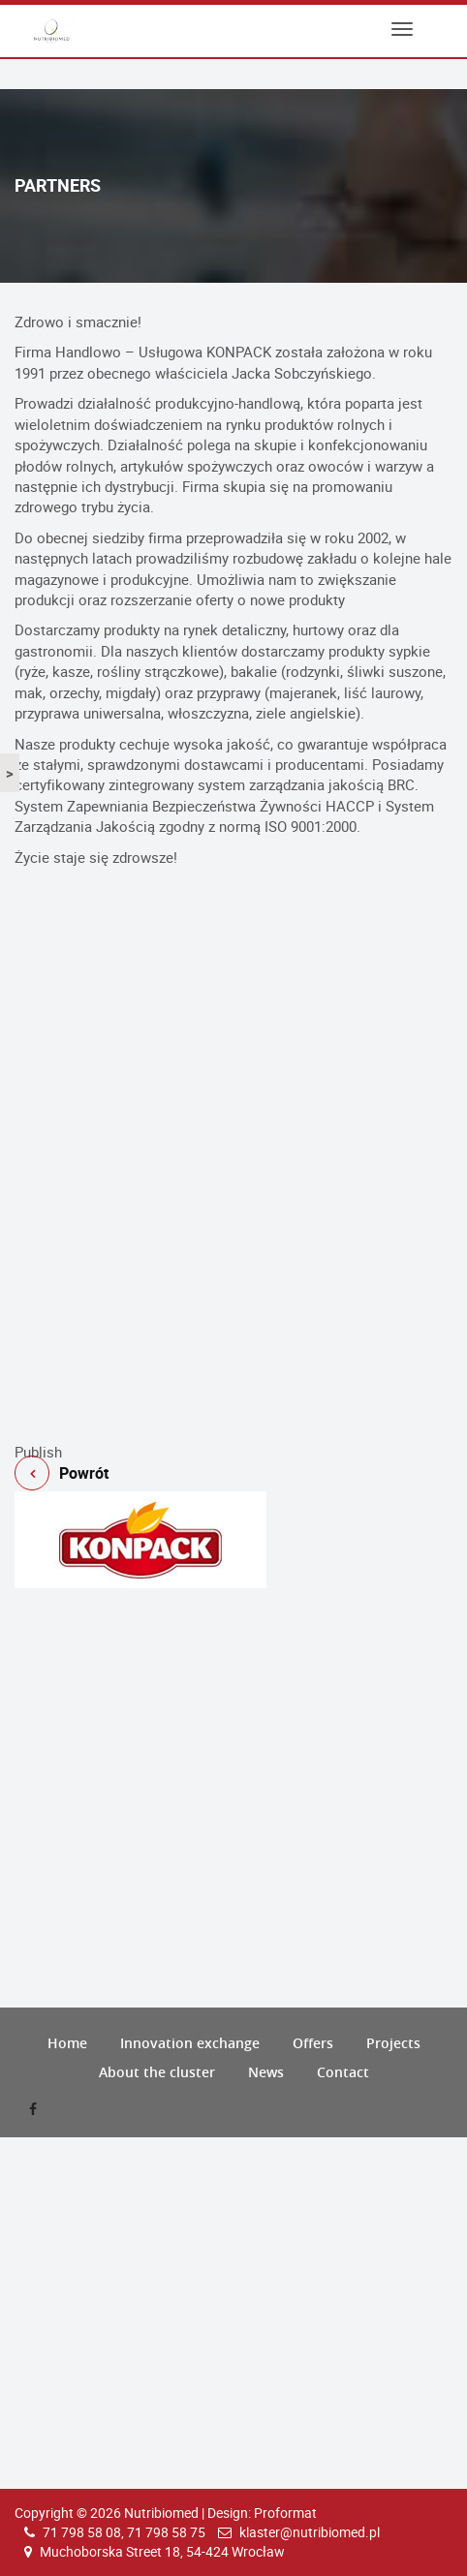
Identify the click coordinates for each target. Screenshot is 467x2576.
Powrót (233, 1433)
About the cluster (157, 2072)
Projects (393, 2043)
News (266, 2072)
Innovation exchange (190, 2043)
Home (67, 2043)
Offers (313, 2043)
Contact (343, 2072)
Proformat (285, 2512)
